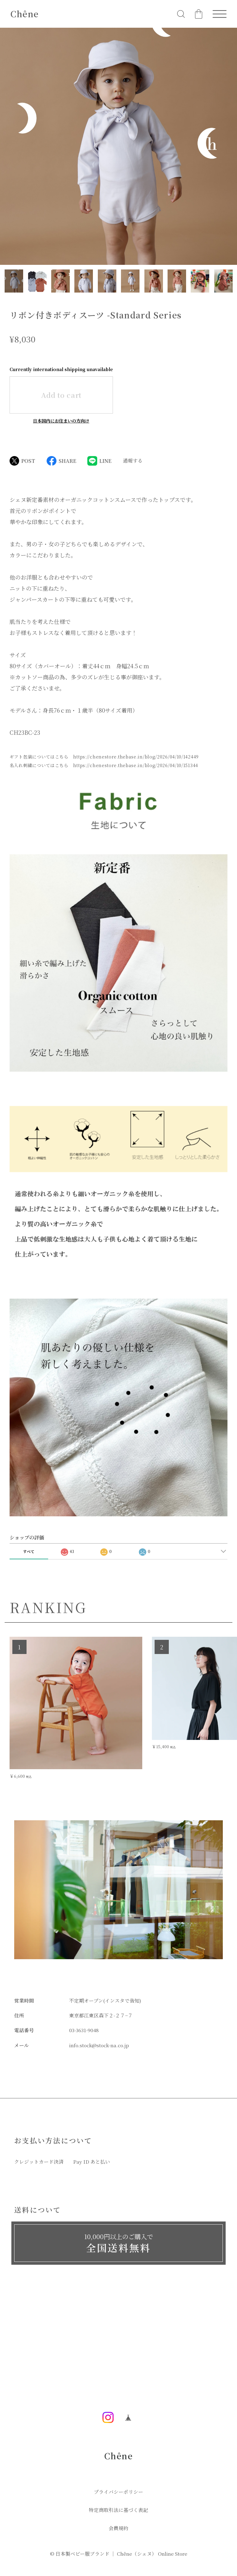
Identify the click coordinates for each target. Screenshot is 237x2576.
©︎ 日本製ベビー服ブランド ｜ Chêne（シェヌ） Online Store (118, 2553)
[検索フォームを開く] (181, 14)
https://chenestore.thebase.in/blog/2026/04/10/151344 (135, 765)
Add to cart (61, 395)
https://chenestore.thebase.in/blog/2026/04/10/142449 (136, 757)
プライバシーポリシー (118, 2492)
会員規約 (118, 2528)
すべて (28, 1551)
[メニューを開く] (220, 14)
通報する (133, 460)
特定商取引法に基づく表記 (118, 2510)
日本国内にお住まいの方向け (61, 421)
